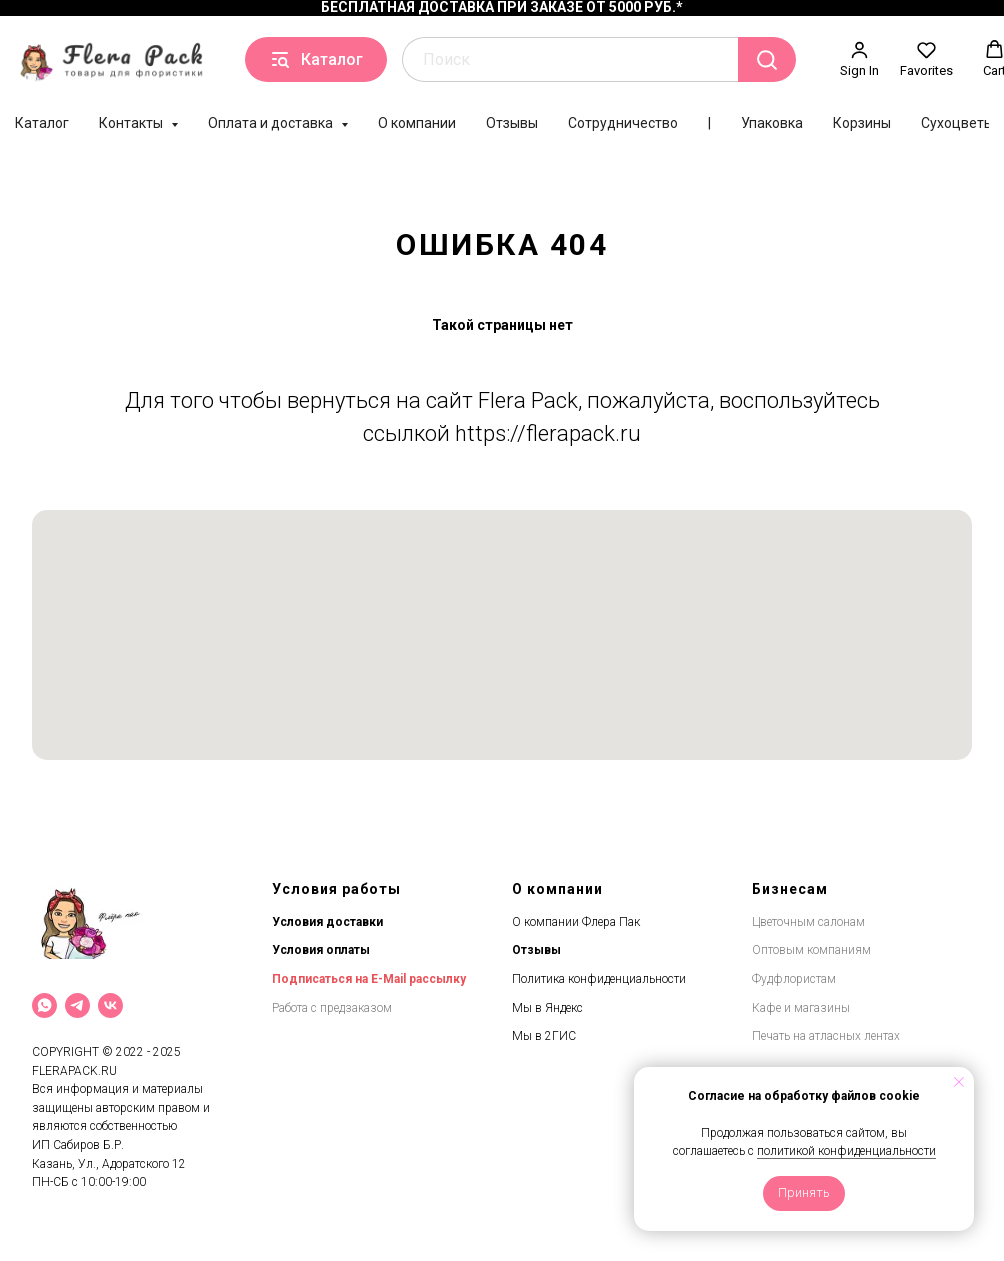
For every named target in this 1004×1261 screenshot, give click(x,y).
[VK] (110, 1005)
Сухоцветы (957, 123)
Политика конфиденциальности (599, 979)
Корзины (862, 123)
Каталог (42, 123)
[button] (859, 59)
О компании (417, 123)
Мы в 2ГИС (544, 1036)
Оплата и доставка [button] (272, 123)
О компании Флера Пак (576, 922)
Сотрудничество (623, 123)
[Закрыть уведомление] (959, 1082)
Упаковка (772, 123)
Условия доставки (327, 922)
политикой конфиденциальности (846, 1151)
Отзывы (512, 123)
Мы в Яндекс (547, 1008)
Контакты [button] (132, 123)
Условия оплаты (321, 950)
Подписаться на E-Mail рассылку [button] (369, 979)
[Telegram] (77, 1005)
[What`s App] (44, 1005)
